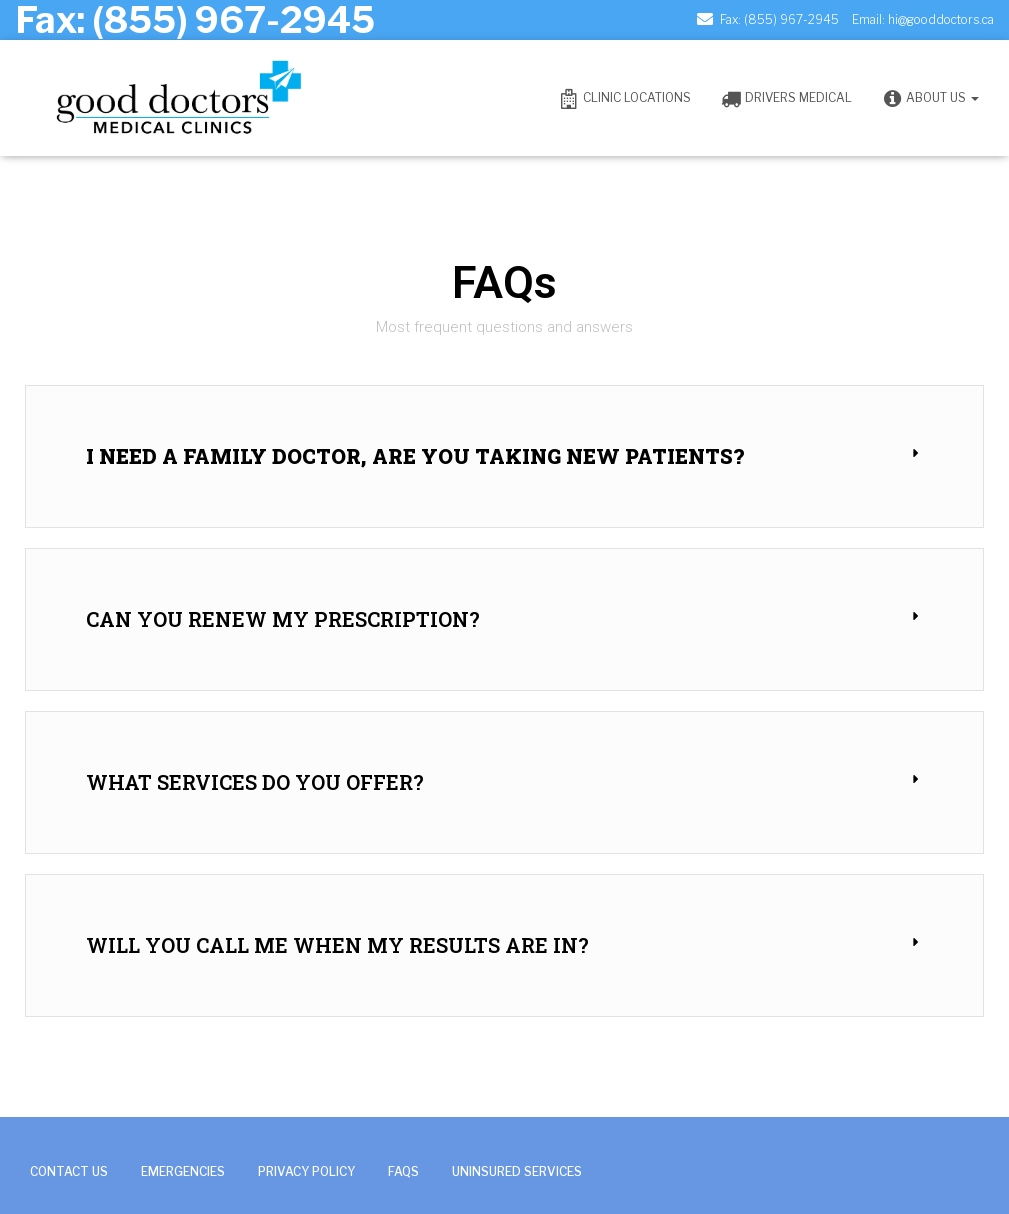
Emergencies (183, 1171)
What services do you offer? (255, 782)
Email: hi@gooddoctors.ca (923, 19)
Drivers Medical (786, 99)
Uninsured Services (517, 1171)
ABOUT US (930, 99)
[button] (504, 456)
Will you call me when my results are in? (337, 945)
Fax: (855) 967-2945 (779, 19)
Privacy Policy (306, 1171)
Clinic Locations (625, 99)
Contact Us (69, 1171)
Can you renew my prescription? (283, 619)
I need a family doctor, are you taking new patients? (415, 456)
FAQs (403, 1171)
